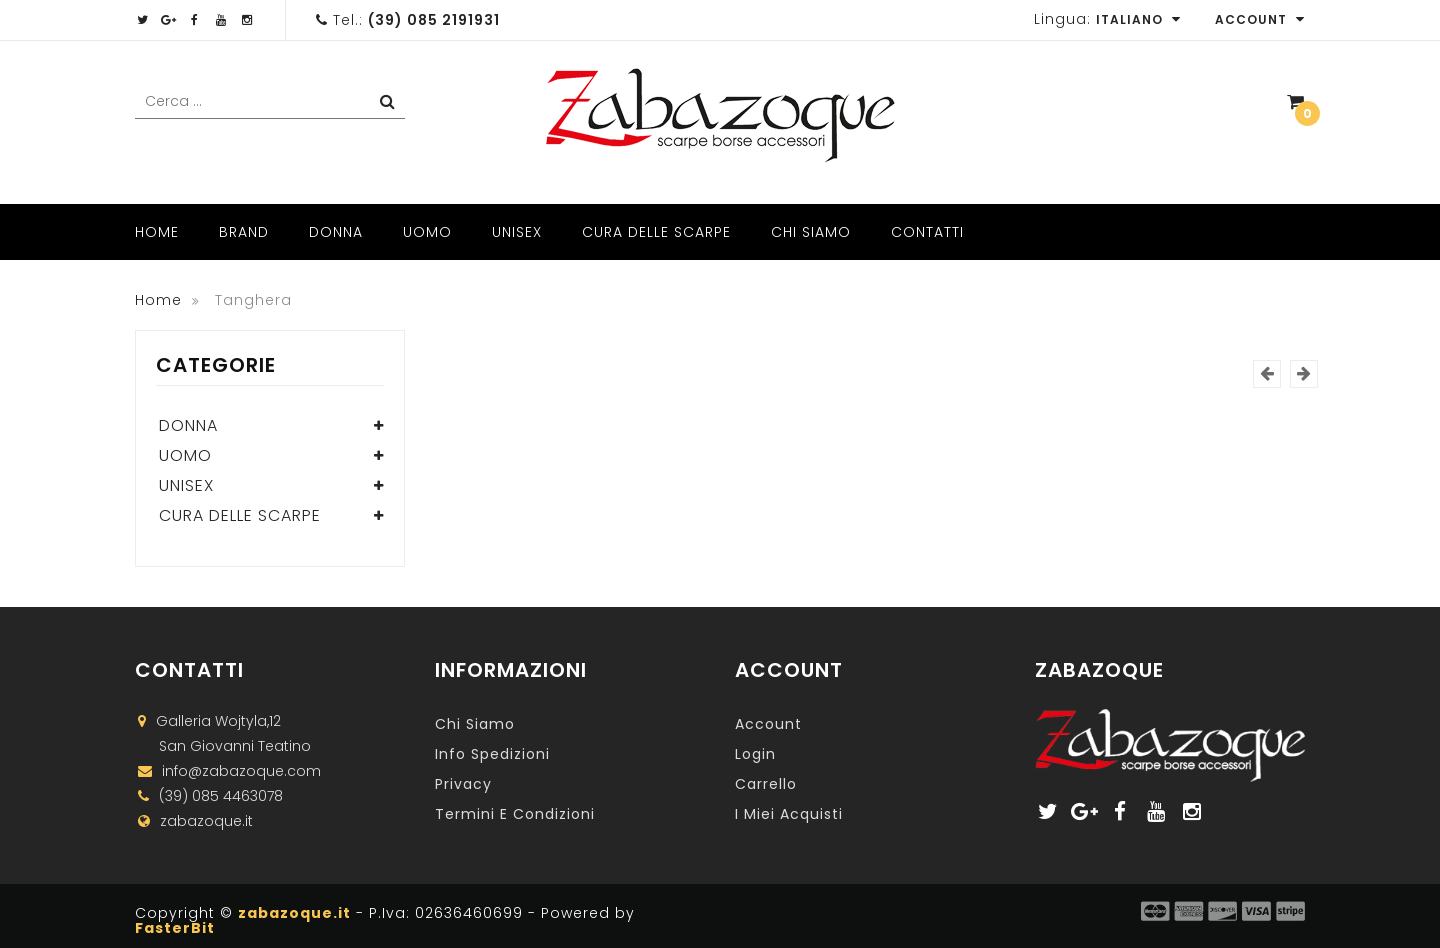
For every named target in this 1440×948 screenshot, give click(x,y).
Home (157, 232)
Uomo (427, 232)
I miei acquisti (789, 814)
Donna (336, 232)
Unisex (517, 232)
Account (1260, 19)
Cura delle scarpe (656, 232)
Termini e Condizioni (515, 814)
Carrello (766, 784)
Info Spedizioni (492, 754)
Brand (244, 232)
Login (755, 754)
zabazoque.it (294, 913)
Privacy (463, 784)
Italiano (1138, 19)
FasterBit (175, 928)
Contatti (927, 232)
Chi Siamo (811, 232)
